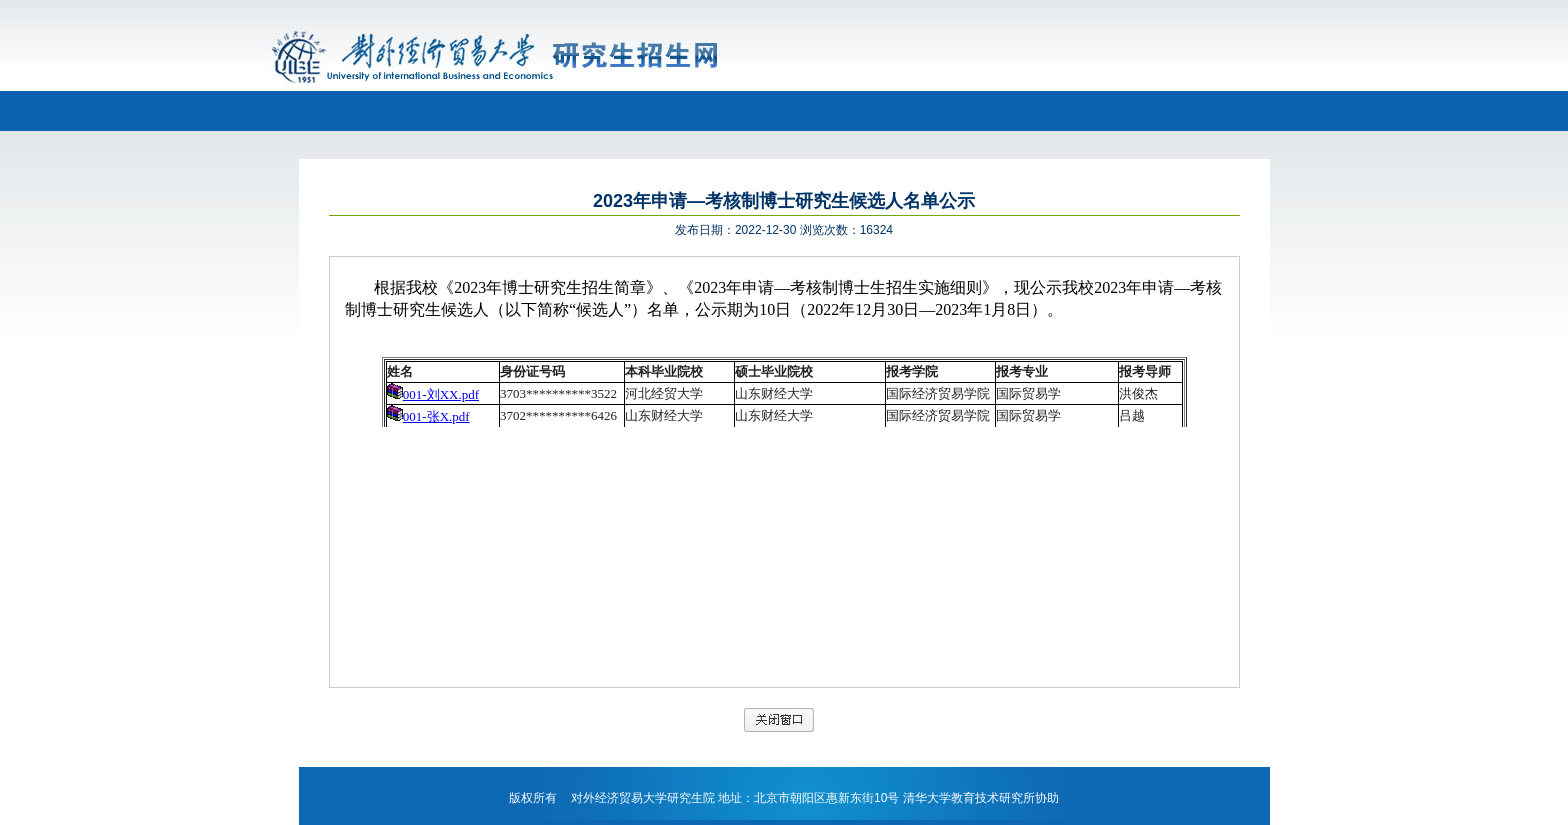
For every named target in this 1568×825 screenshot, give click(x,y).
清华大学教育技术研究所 (969, 798)
